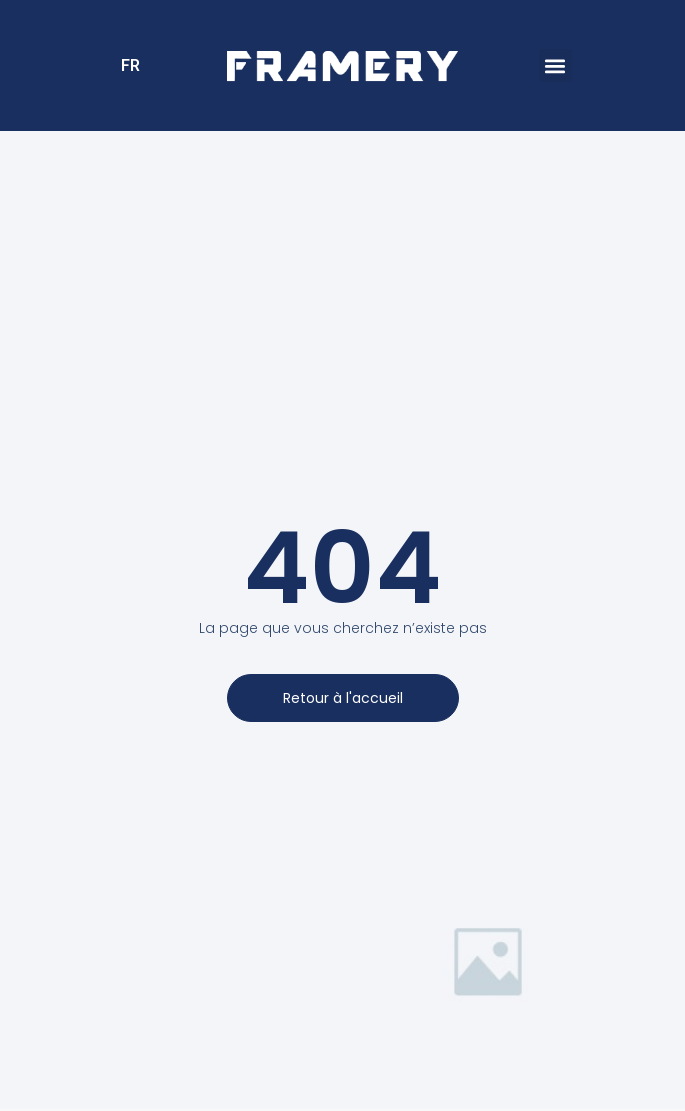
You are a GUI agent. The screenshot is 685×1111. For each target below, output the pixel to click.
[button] (555, 65)
